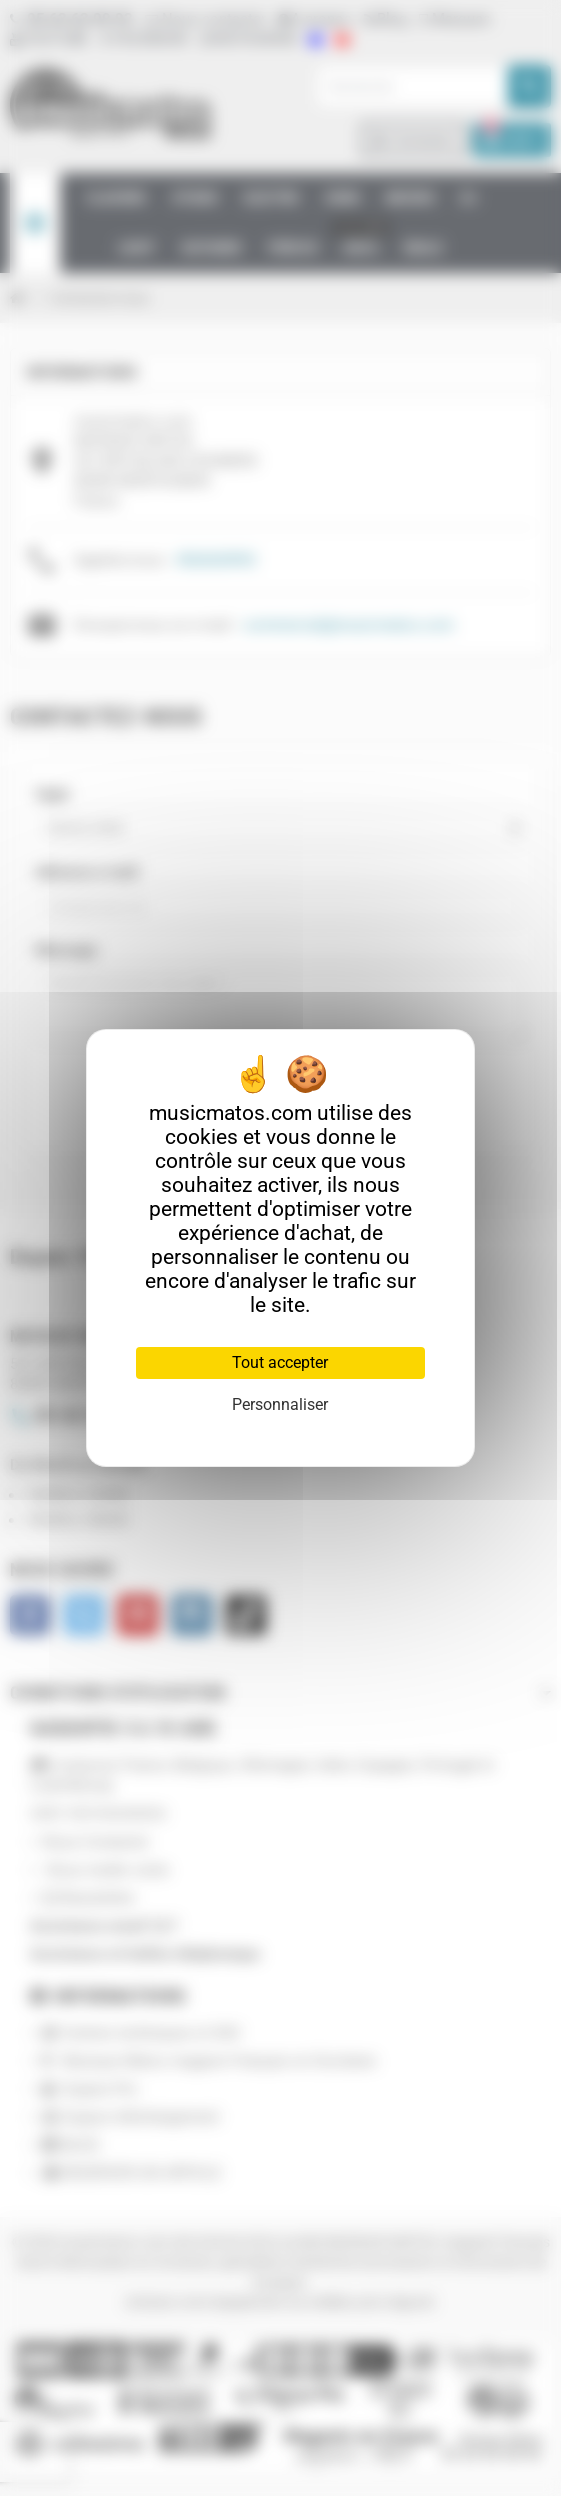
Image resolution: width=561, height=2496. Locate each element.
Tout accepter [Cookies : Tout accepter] (280, 1362)
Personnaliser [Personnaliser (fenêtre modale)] (280, 1404)
